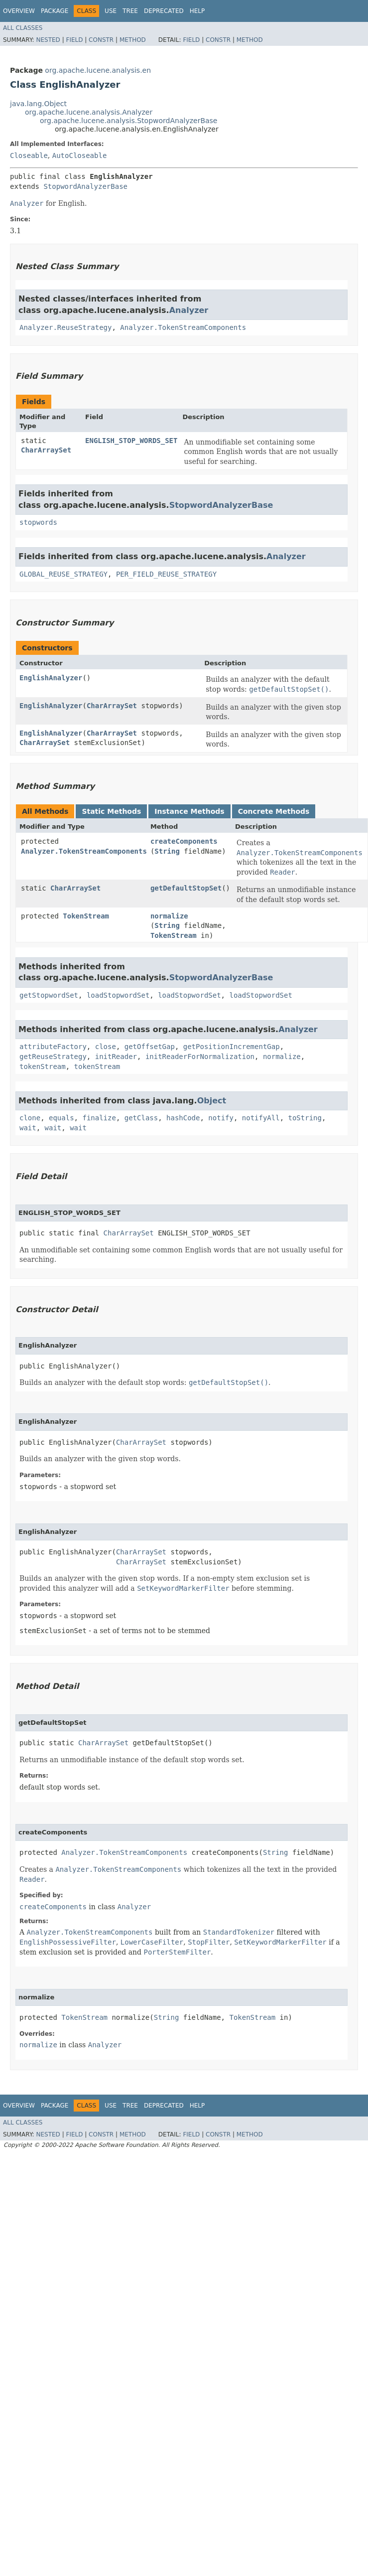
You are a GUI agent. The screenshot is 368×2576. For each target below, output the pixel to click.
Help (197, 10)
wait (27, 1128)
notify (221, 1118)
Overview (19, 10)
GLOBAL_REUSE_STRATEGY (63, 574)
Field (74, 39)
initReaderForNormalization (199, 1057)
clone (29, 1118)
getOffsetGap (149, 1047)
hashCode (183, 1118)
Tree (130, 10)
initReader (116, 1057)
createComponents (184, 841)
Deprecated (164, 10)
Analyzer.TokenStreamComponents (183, 327)
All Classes (22, 27)
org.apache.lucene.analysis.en (98, 70)
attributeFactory (53, 1047)
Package (54, 10)
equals (61, 1118)
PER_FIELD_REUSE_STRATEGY (166, 574)
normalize (169, 916)
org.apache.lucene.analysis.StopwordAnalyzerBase (129, 121)
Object (212, 1100)
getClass (141, 1118)
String (167, 851)
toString (305, 1118)
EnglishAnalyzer (50, 678)
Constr (101, 39)
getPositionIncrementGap (231, 1047)
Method (133, 39)
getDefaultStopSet (186, 888)
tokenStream (42, 1066)
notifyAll (261, 1118)
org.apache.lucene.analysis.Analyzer (88, 112)
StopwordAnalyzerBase (85, 186)
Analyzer (189, 310)
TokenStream (86, 916)
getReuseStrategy (53, 1057)
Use (111, 10)
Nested (48, 39)
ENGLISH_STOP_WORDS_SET (131, 441)
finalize (99, 1118)
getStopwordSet (48, 995)
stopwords (38, 522)
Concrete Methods (274, 811)
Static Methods (111, 811)
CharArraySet (46, 450)
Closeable (29, 155)
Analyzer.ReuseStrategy (65, 327)
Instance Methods (189, 811)
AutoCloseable (79, 155)
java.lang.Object (38, 104)
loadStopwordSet (118, 995)
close (105, 1047)
